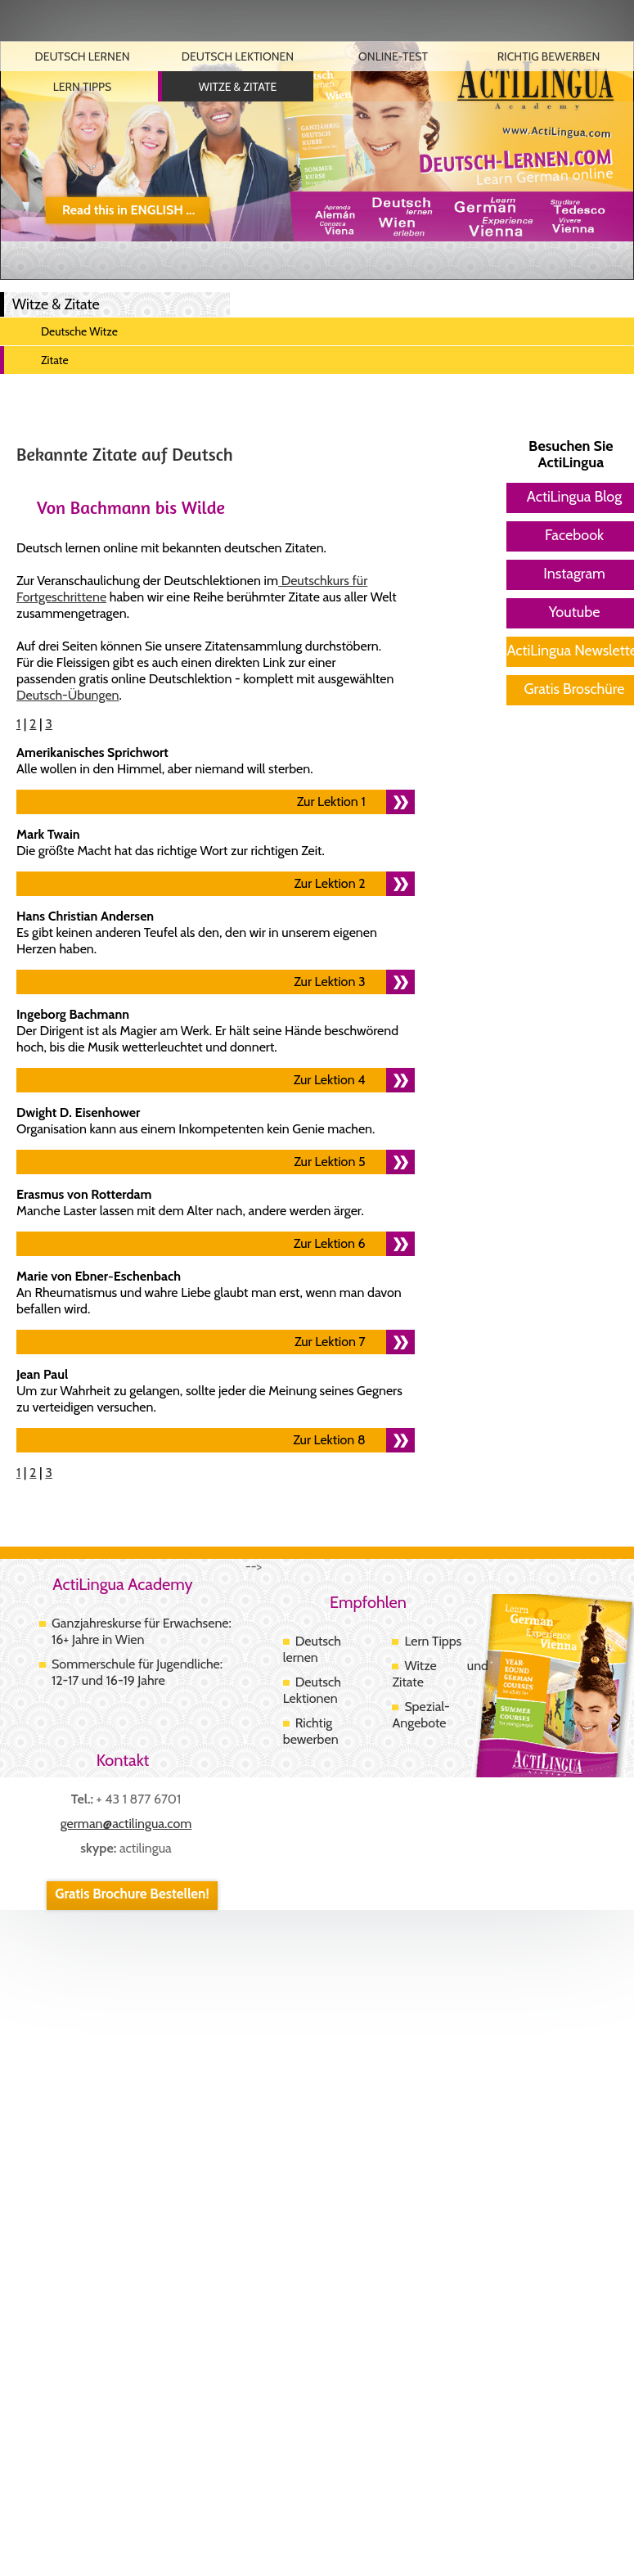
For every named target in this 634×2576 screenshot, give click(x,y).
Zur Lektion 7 (330, 1341)
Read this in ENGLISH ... (128, 210)
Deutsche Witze (79, 331)
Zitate (55, 360)
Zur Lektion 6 (330, 1243)
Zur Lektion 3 (329, 981)
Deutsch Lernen (81, 56)
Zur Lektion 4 (330, 1080)
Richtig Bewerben (548, 56)
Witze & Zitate (238, 86)
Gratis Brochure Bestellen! (132, 1893)
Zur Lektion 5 (329, 1161)
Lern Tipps (82, 86)
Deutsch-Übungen (67, 695)
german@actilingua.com (126, 1823)
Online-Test (393, 56)
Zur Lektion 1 (331, 801)
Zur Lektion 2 (330, 883)
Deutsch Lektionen (238, 56)
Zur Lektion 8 (329, 1440)
